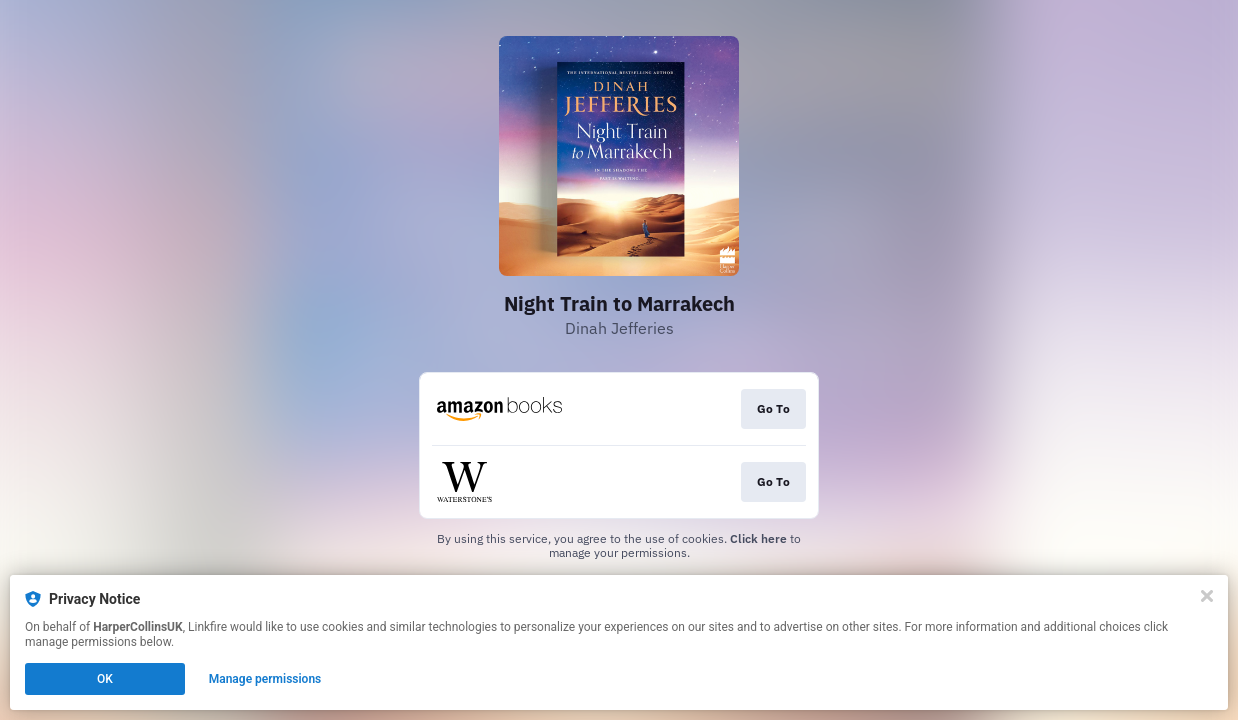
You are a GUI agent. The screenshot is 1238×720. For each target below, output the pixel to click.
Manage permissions (265, 679)
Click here (758, 538)
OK (105, 679)
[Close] (1207, 596)
